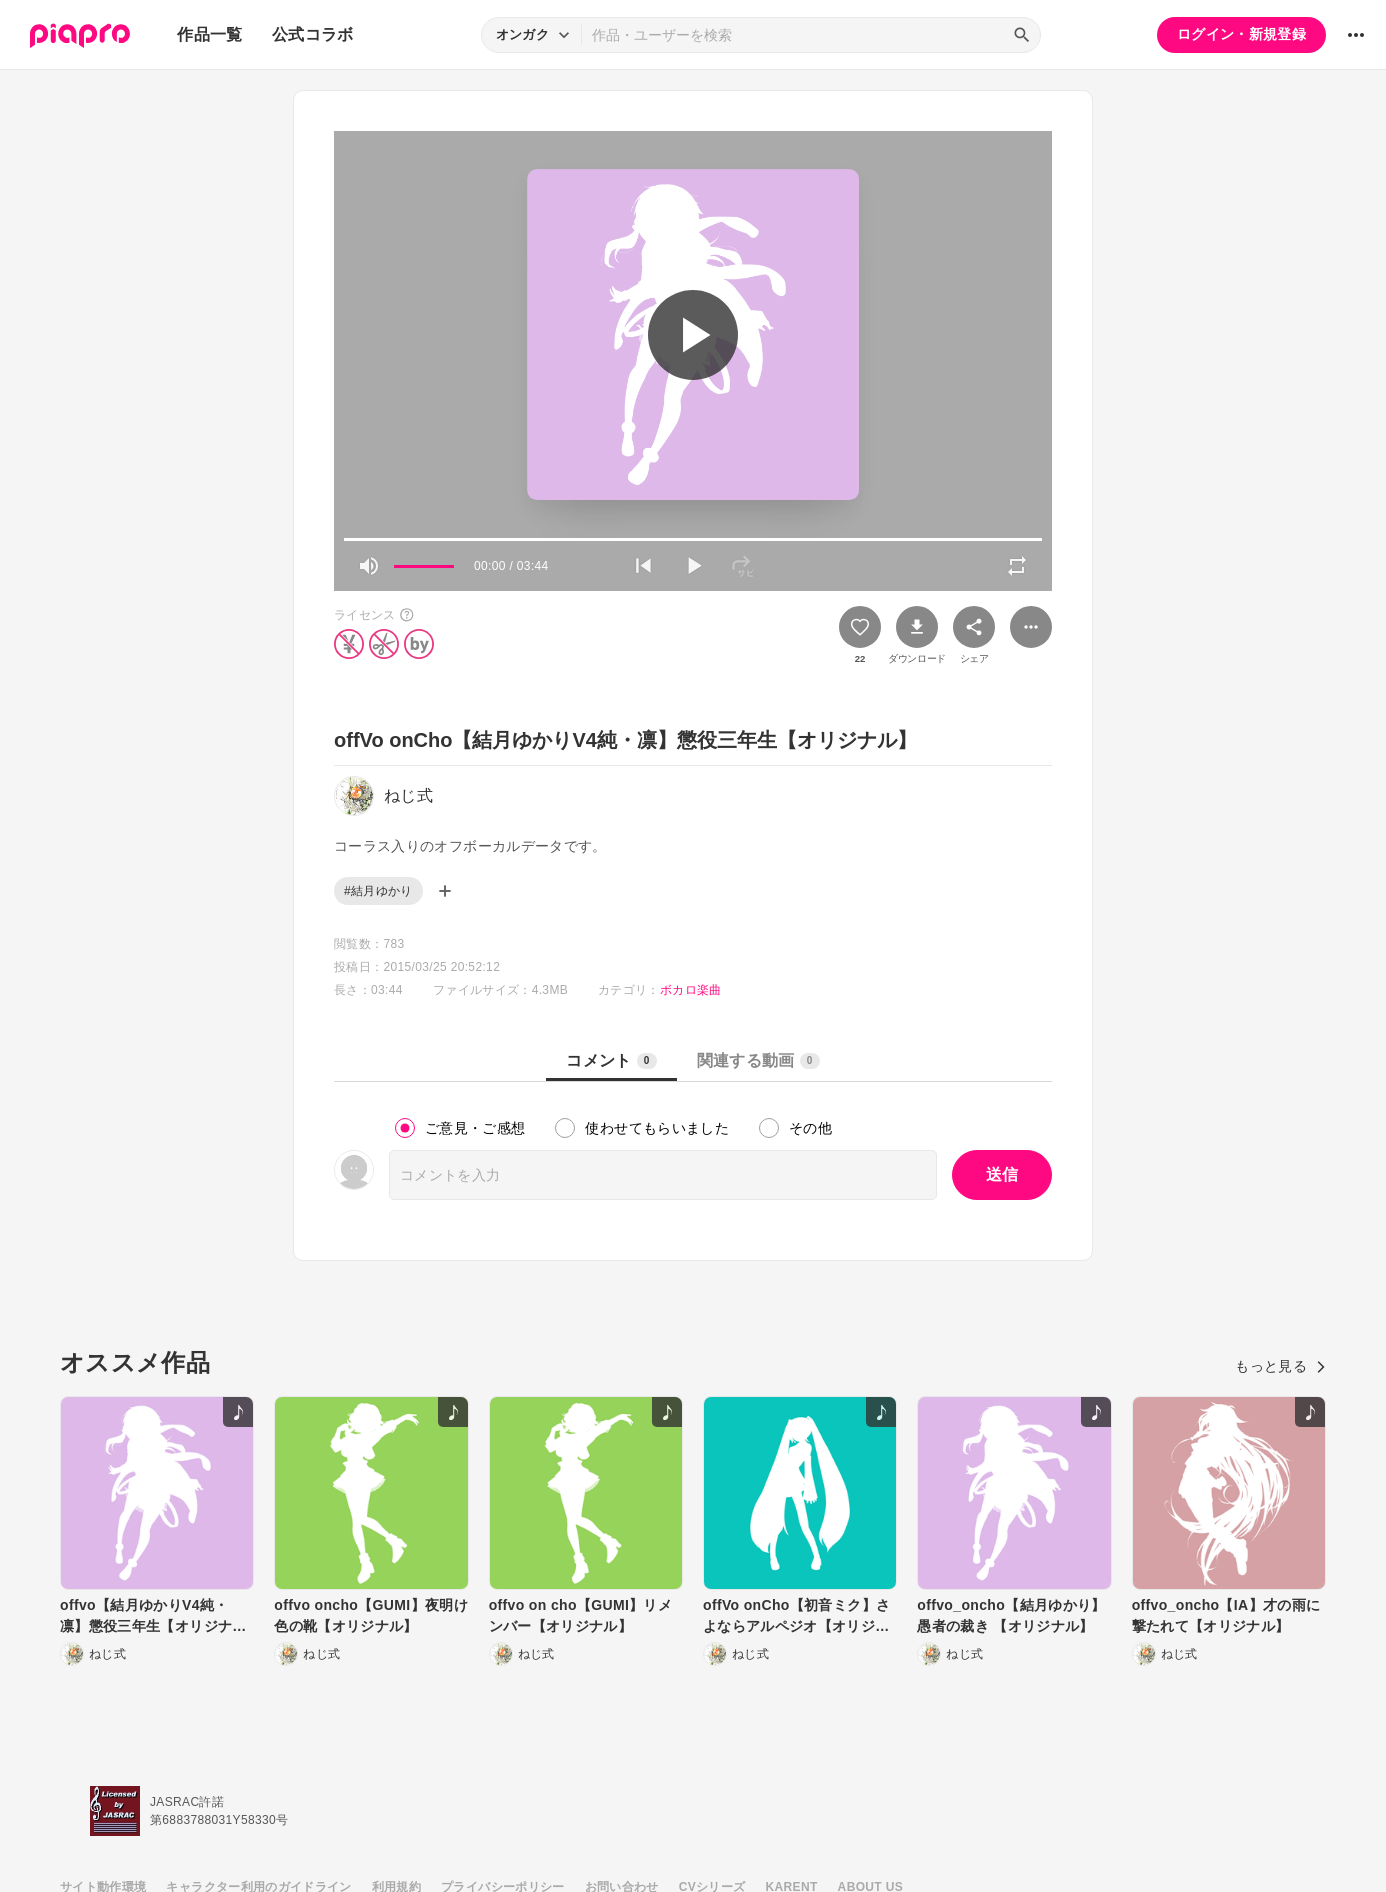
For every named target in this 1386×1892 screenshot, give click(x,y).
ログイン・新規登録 (1241, 34)
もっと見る (1280, 1366)
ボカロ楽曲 (691, 990)
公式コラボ (313, 34)
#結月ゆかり (378, 891)
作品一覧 (209, 34)
